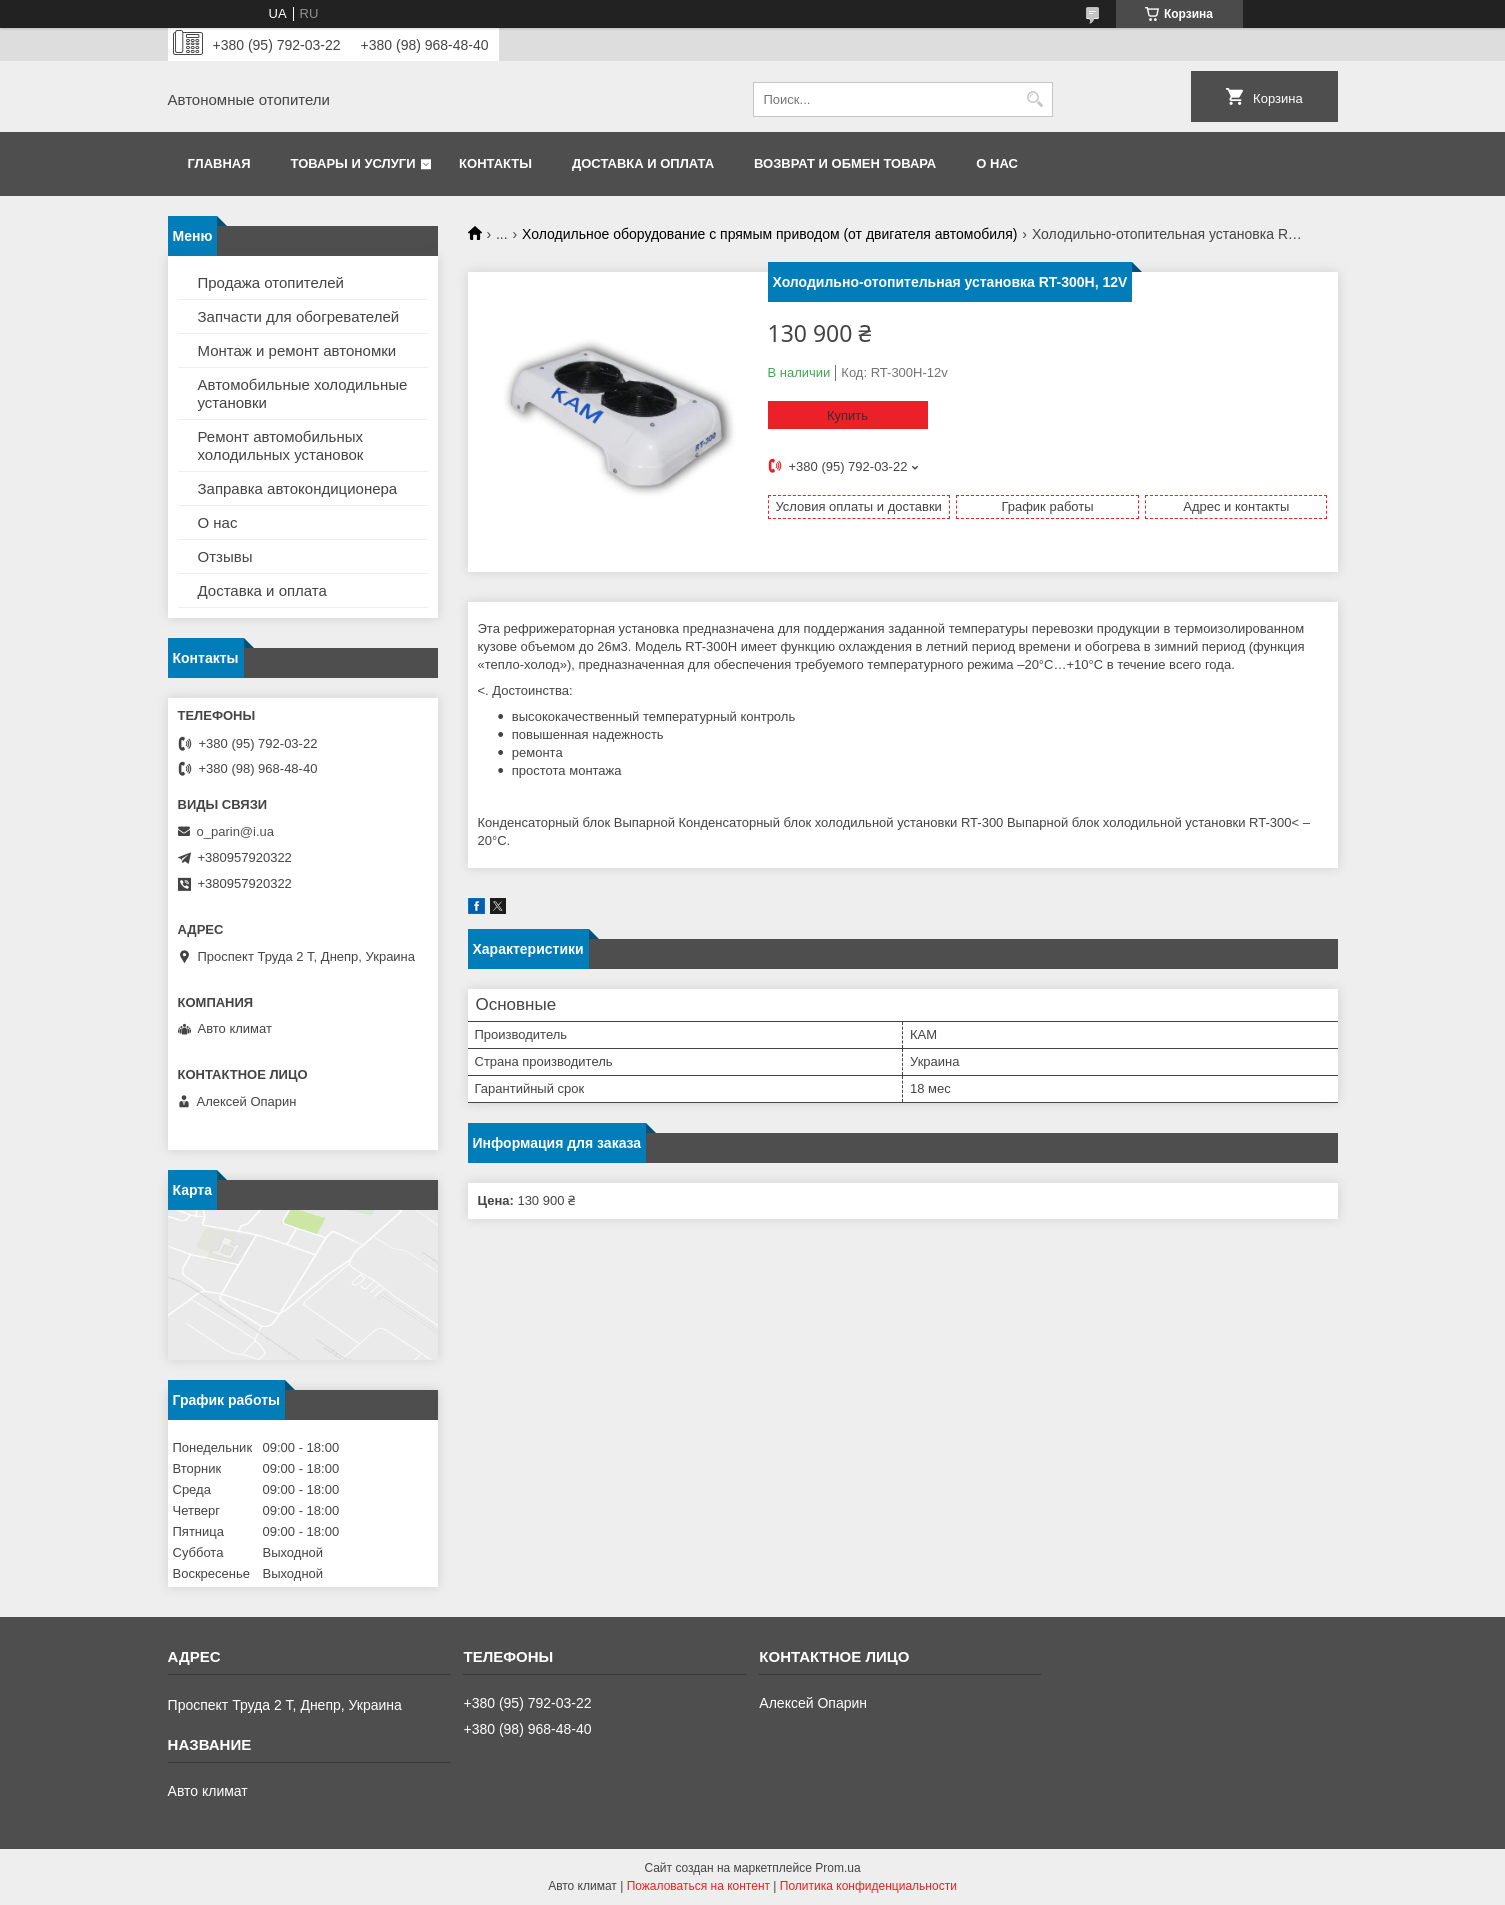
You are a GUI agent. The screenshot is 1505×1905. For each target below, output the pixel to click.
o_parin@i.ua (236, 831)
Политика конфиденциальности (868, 1886)
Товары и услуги (353, 163)
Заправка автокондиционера (298, 488)
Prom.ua (837, 1868)
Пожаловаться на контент (698, 1886)
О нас (997, 163)
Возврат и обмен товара (845, 163)
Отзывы (225, 556)
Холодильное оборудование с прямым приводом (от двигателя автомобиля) (769, 234)
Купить (847, 415)
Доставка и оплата (643, 163)
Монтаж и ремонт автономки (297, 350)
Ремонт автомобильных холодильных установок (281, 445)
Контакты (495, 163)
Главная (219, 163)
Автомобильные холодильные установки (303, 393)
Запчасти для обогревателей (299, 316)
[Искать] (1035, 99)
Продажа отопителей (271, 282)
